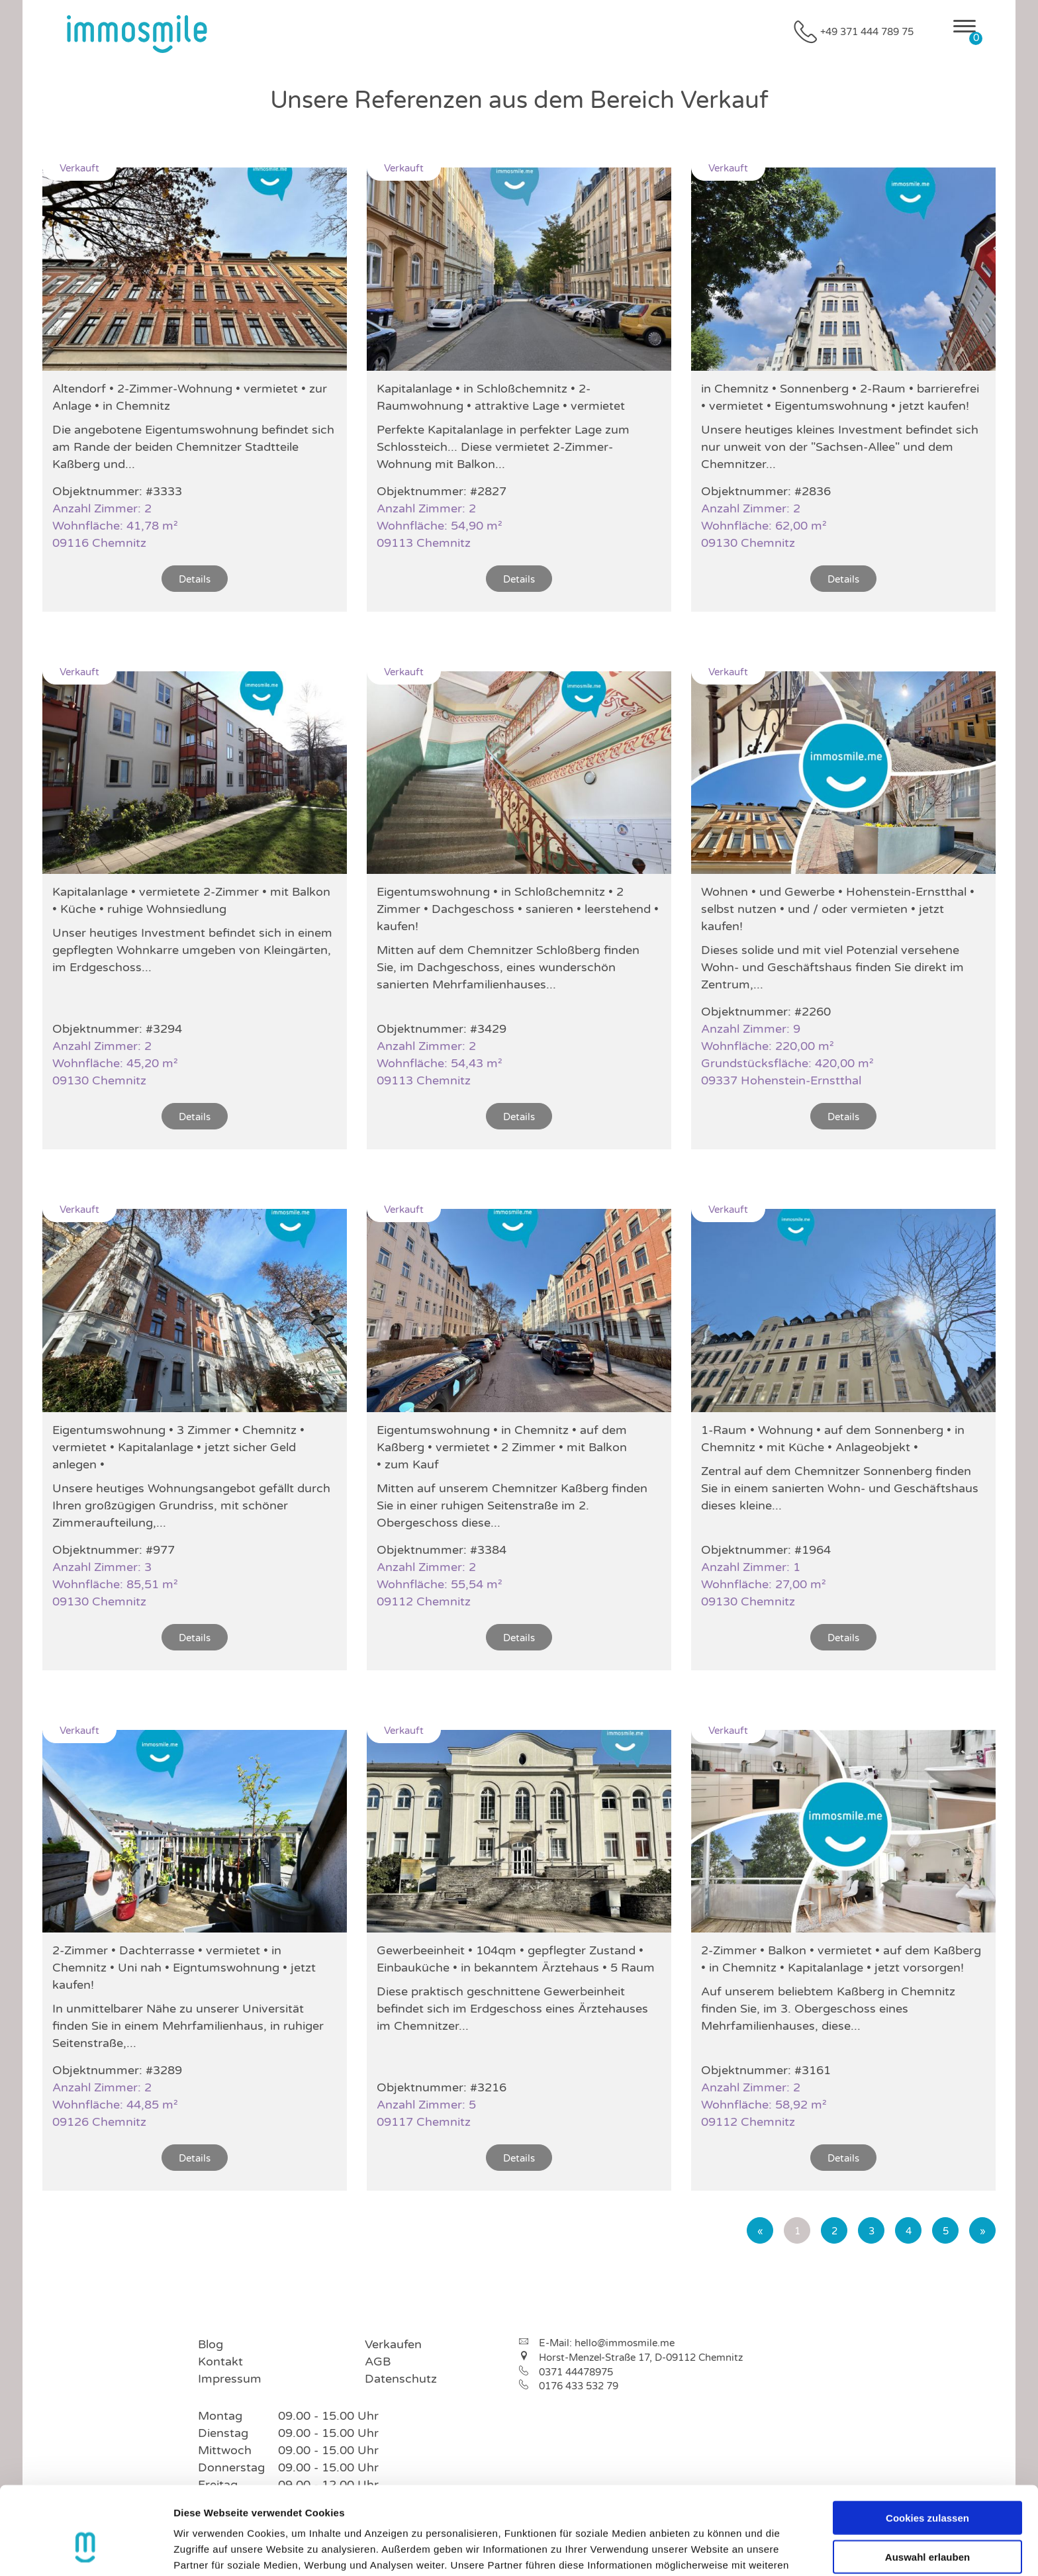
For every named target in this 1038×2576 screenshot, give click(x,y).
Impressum (229, 2378)
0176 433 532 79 (578, 2386)
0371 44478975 (576, 2372)
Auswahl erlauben (927, 2483)
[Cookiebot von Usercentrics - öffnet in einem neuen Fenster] (86, 2550)
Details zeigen (704, 2549)
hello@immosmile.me (625, 2343)
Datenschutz (401, 2378)
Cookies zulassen (927, 2444)
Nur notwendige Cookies (927, 2521)
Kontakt (220, 2361)
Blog (210, 2344)
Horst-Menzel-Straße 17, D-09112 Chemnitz (641, 2357)
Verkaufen (393, 2344)
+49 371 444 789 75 (867, 32)
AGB (378, 2361)
